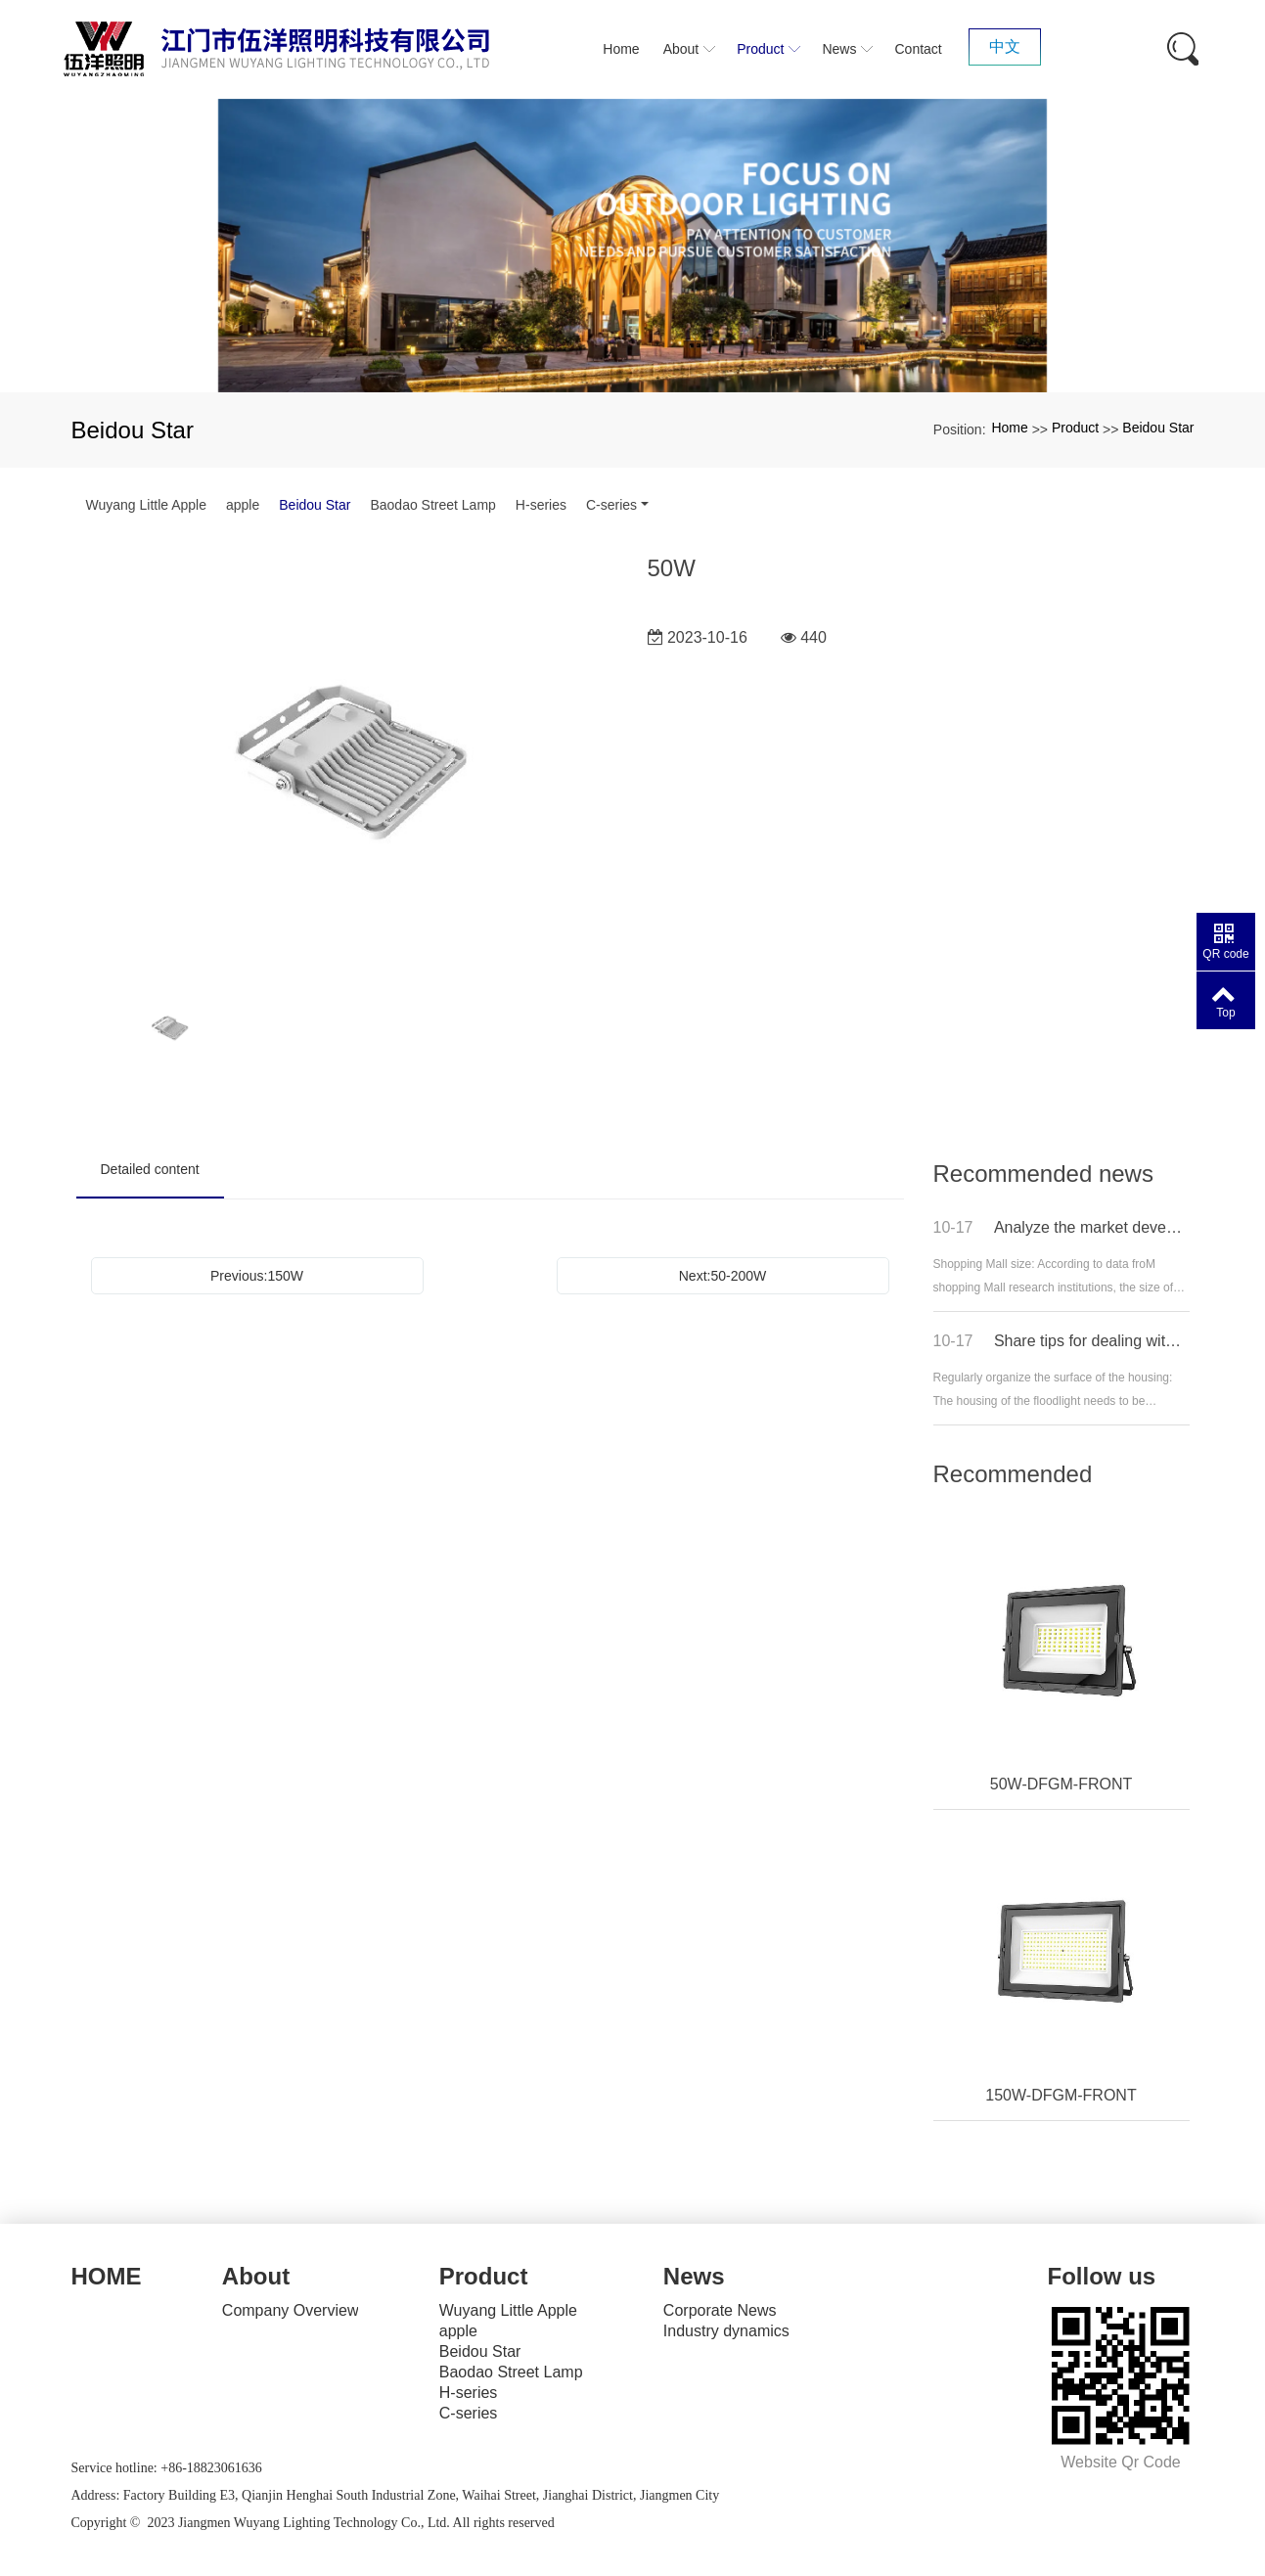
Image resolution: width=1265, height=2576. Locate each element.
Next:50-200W (722, 1276)
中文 (1004, 46)
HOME (106, 2276)
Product (1075, 427)
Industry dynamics (726, 2331)
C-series (611, 505)
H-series (541, 505)
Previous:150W (256, 1276)
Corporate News (720, 2310)
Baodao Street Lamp (432, 505)
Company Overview (290, 2310)
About (256, 2276)
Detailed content (150, 1169)
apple (242, 505)
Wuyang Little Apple (146, 505)
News (694, 2276)
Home (1009, 427)
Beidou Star (1158, 427)
